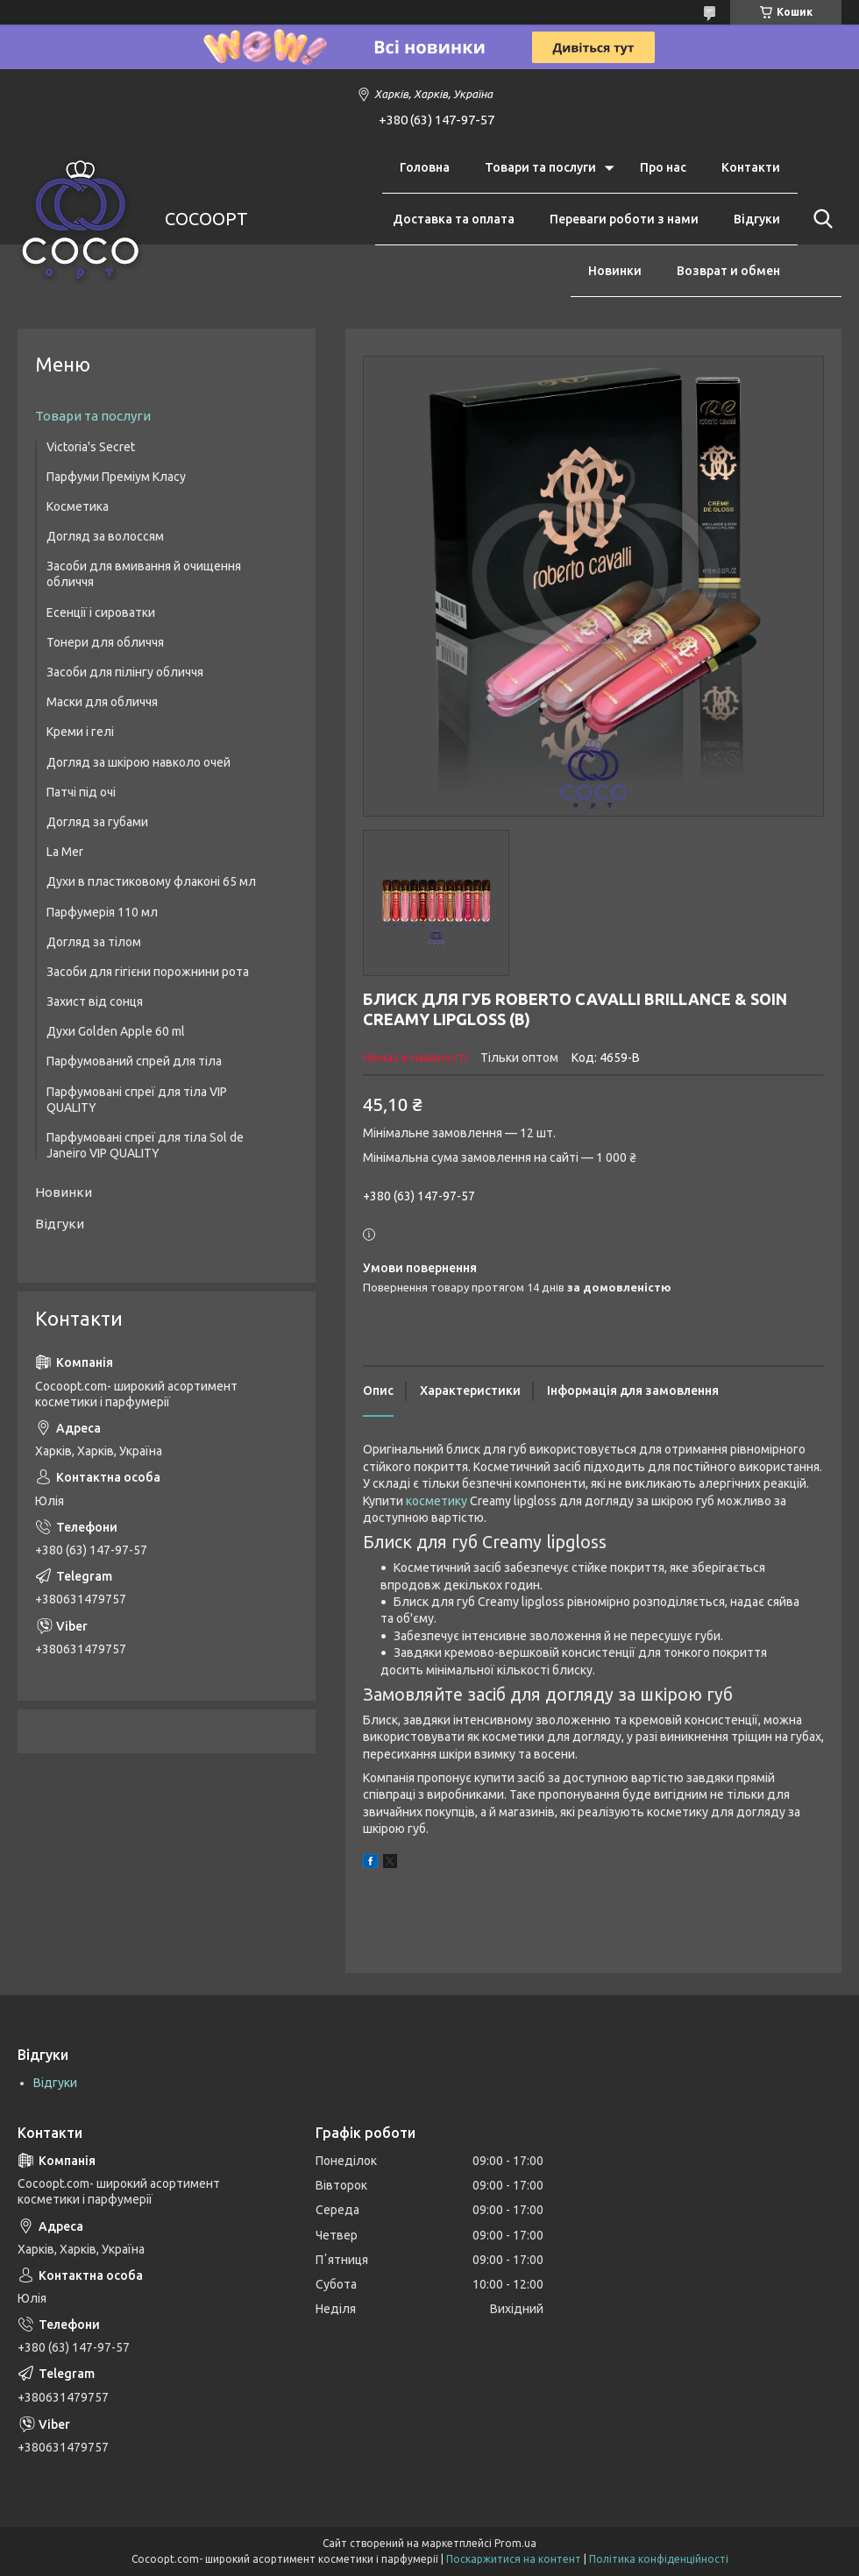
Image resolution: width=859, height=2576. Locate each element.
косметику (436, 1501)
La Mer (64, 852)
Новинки (615, 271)
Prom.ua (515, 2543)
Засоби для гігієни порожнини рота (147, 972)
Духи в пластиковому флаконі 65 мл (151, 881)
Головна (425, 167)
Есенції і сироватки (100, 612)
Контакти (750, 167)
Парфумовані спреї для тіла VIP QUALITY (136, 1100)
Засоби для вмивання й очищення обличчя (143, 574)
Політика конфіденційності (658, 2559)
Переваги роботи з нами (624, 219)
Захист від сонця (94, 1001)
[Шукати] (819, 219)
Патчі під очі (81, 792)
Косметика (77, 506)
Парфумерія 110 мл (102, 912)
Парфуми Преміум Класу (116, 477)
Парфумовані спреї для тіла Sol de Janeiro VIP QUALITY (145, 1145)
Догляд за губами (97, 822)
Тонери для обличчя (105, 642)
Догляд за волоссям (105, 536)
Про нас (663, 167)
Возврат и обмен (728, 271)
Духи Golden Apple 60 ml (115, 1031)
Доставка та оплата (454, 219)
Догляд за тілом (93, 942)
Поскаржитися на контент (513, 2559)
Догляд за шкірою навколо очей (138, 762)
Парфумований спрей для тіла (134, 1061)
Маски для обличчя (102, 702)
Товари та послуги (540, 167)
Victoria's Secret (90, 447)
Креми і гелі (80, 732)
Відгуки (757, 219)
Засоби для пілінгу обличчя (124, 672)
